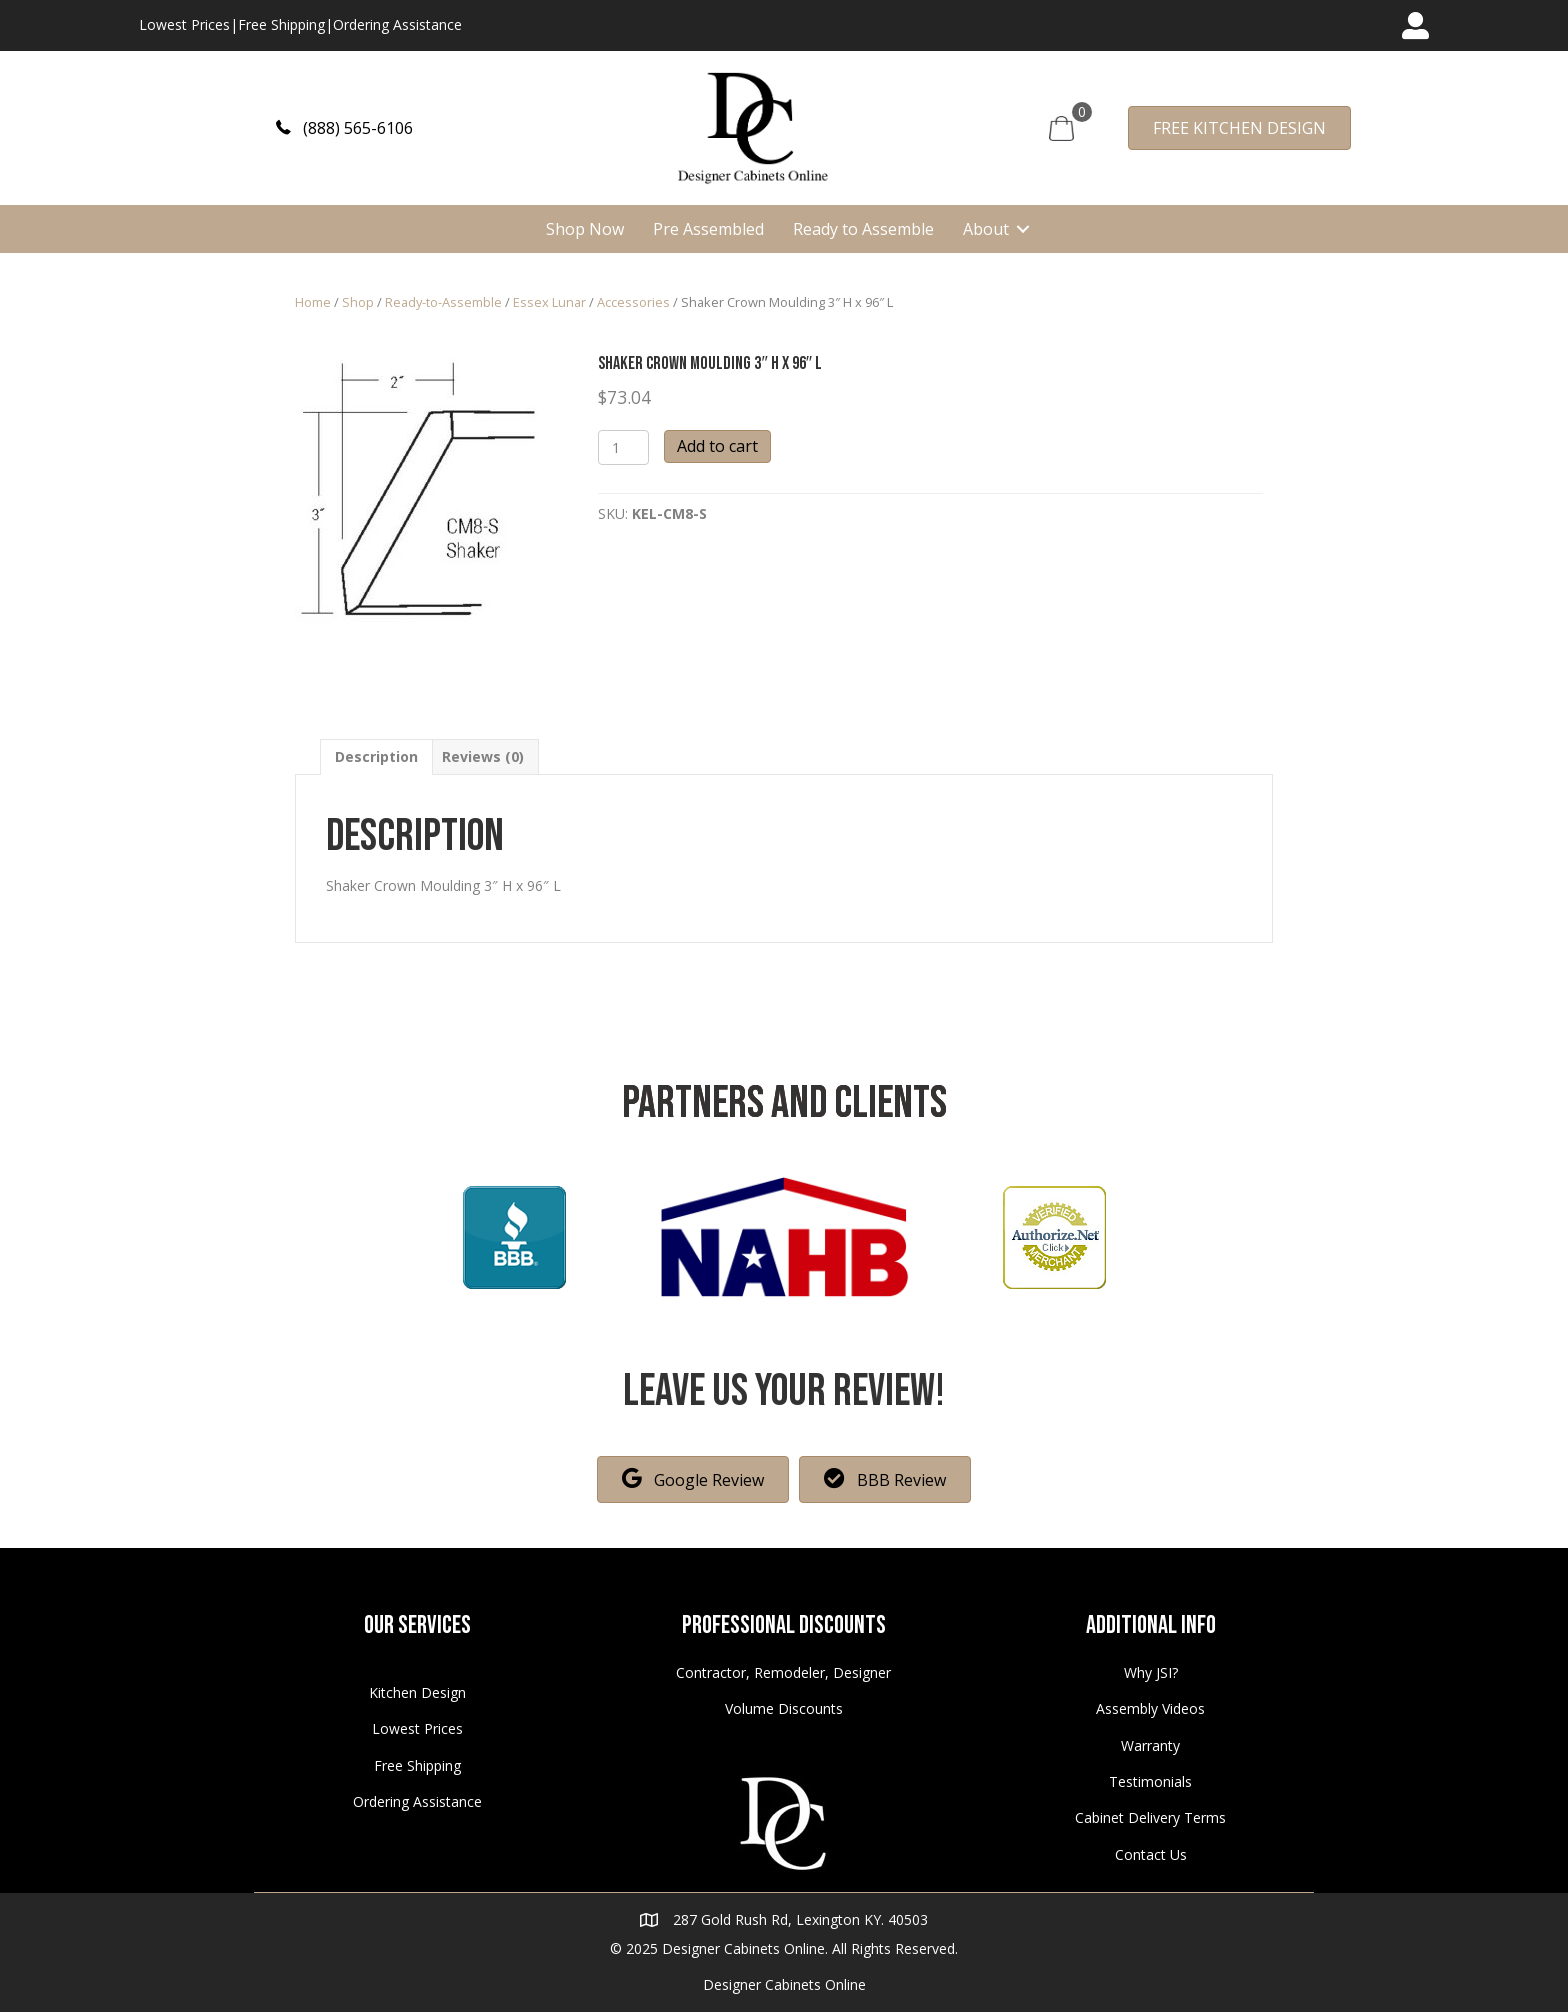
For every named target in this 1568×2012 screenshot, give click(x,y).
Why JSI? (1151, 1672)
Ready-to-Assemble (443, 302)
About (986, 229)
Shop (358, 302)
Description (376, 756)
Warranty (1150, 1745)
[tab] (376, 756)
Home (313, 302)
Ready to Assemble (863, 229)
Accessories (633, 302)
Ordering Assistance (397, 24)
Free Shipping (281, 24)
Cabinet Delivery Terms (1150, 1817)
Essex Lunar (549, 302)
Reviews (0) (483, 756)
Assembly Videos (1150, 1708)
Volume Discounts (784, 1708)
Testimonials (1150, 1781)
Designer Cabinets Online (784, 1984)
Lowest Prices (184, 24)
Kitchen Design (417, 1692)
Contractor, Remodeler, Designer (783, 1672)
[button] (344, 127)
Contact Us (1151, 1854)
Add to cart (717, 446)
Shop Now (585, 229)
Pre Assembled (708, 229)
